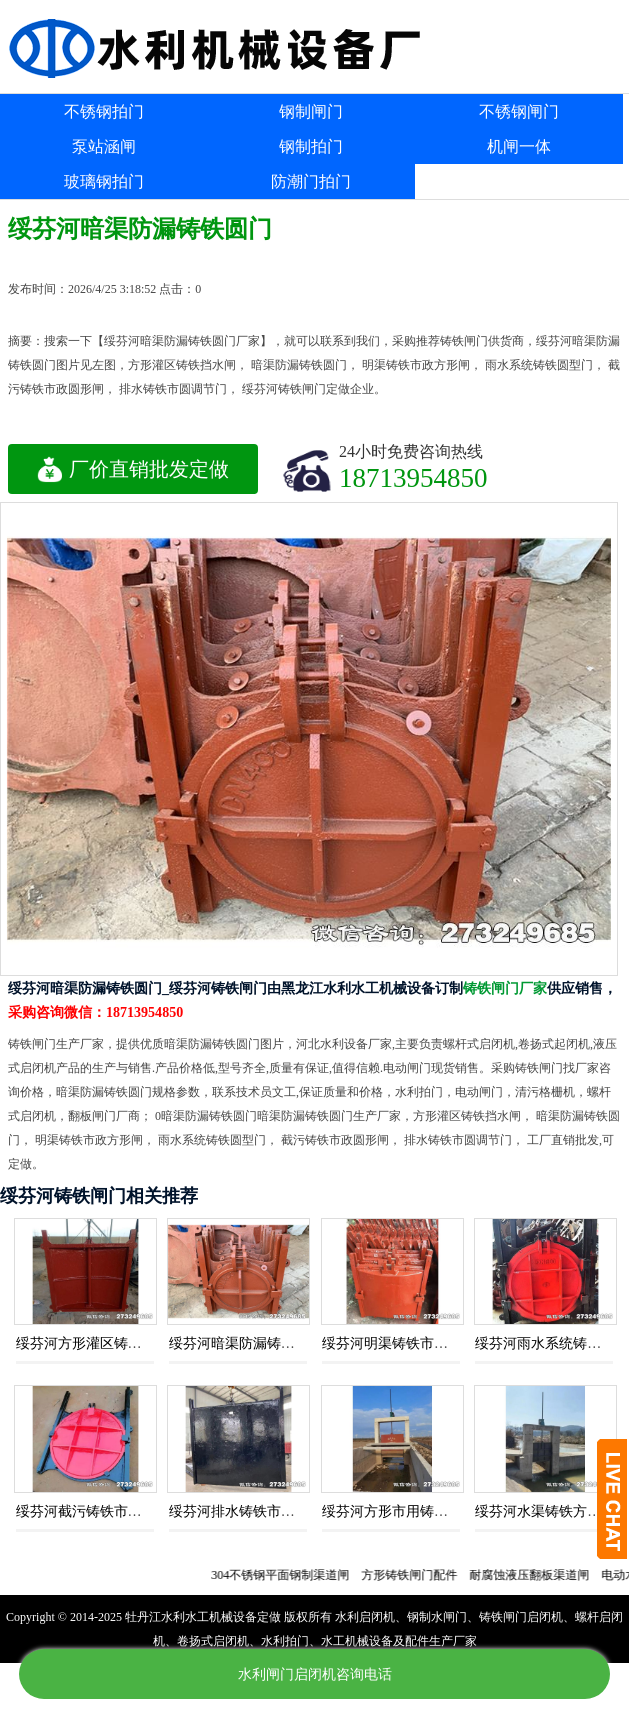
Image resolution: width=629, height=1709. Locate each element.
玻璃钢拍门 (104, 181)
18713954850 (413, 477)
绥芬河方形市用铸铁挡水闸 (406, 1511)
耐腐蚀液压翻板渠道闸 (536, 1575)
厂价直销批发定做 (133, 469)
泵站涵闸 (104, 146)
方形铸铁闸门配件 (416, 1575)
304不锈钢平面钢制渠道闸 (287, 1575)
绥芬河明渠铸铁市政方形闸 (406, 1343)
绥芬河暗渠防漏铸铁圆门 (246, 1343)
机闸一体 (519, 146)
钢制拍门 (311, 146)
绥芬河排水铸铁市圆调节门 (253, 1511)
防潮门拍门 (311, 181)
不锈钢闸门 (519, 111)
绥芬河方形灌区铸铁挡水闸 (100, 1343)
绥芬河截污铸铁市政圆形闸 (100, 1511)
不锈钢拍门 (104, 111)
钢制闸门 (311, 111)
